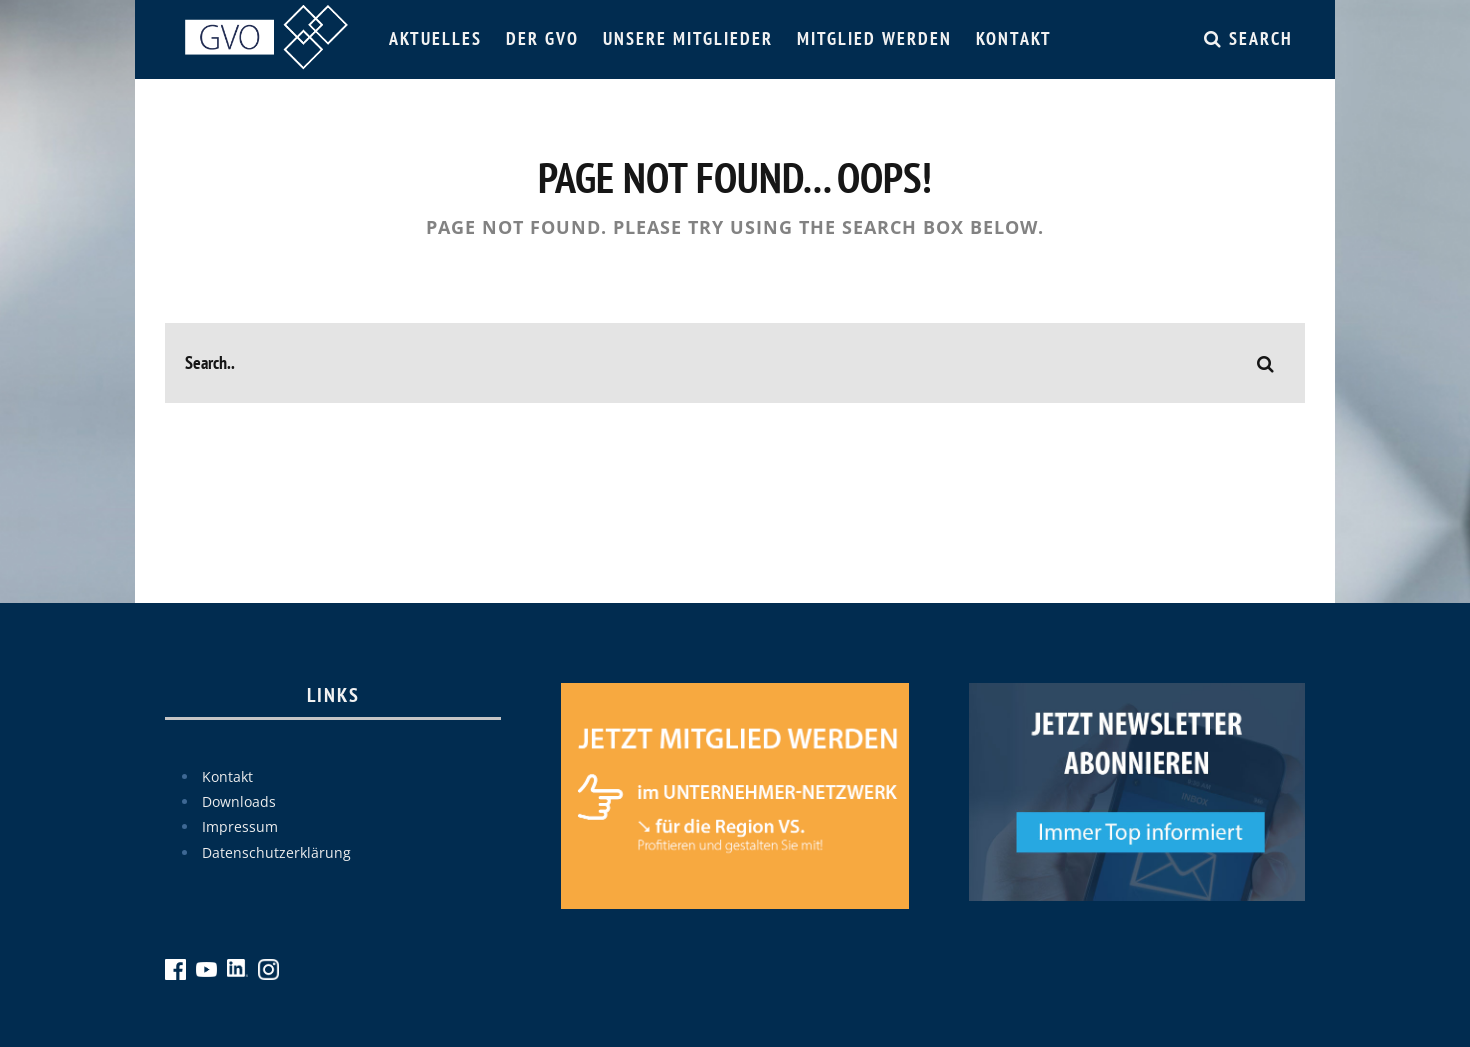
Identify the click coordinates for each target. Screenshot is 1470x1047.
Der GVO (542, 38)
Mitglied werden (874, 38)
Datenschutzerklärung (276, 852)
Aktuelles (435, 38)
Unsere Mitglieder (688, 38)
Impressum (240, 826)
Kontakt (1014, 38)
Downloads (239, 801)
